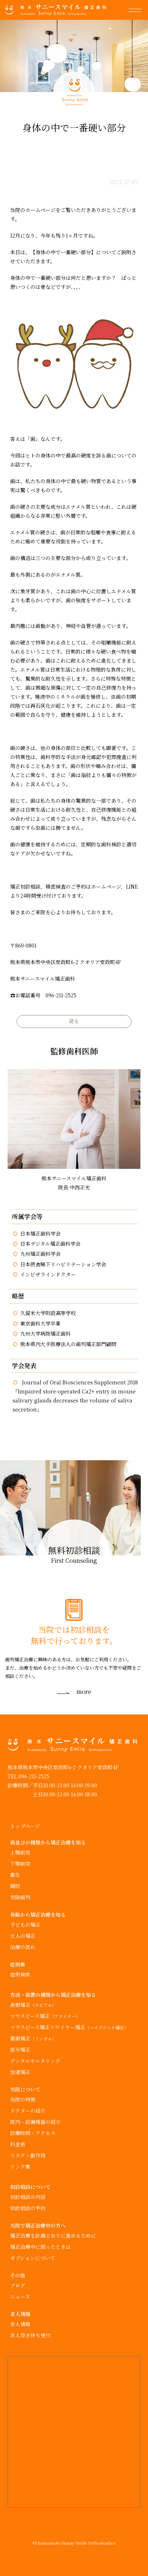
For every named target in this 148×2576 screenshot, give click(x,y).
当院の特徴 (22, 2099)
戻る (74, 1021)
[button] (138, 10)
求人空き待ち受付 (30, 2335)
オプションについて (32, 2257)
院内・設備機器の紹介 (35, 2121)
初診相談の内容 (27, 2196)
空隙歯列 (20, 1897)
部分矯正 (20, 2049)
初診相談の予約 (27, 2208)
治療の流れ (22, 1947)
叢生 (15, 1874)
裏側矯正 (33, 2038)
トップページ (25, 1826)
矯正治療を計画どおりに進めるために (53, 2235)
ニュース (20, 2296)
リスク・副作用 (27, 2155)
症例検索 (20, 1974)
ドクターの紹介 (27, 2110)
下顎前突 (20, 1863)
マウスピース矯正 (45, 2016)
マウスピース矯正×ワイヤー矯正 (69, 2027)
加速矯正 (20, 2072)
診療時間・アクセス (33, 2133)
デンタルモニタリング (35, 2060)
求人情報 (20, 2324)
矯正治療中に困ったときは (40, 2246)
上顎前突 (20, 1852)
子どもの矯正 (25, 1924)
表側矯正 (33, 2004)
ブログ (17, 2285)
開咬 (15, 1886)
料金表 (17, 2144)
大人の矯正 (22, 1935)
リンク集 (20, 2166)
